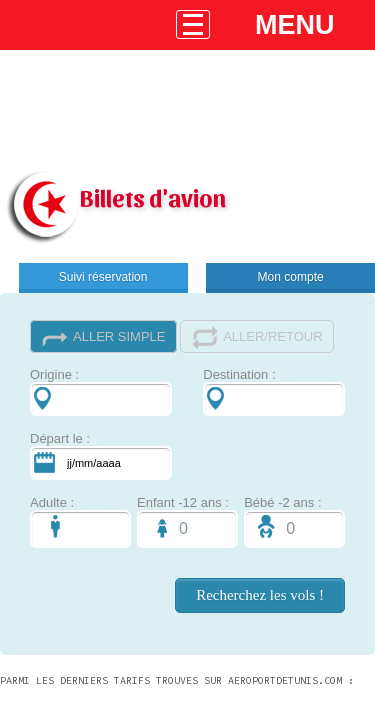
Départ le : (101, 455)
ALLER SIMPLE (103, 337)
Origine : (101, 391)
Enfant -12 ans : (187, 521)
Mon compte (291, 277)
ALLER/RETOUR (256, 337)
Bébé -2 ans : (294, 521)
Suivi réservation (103, 277)
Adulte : (80, 521)
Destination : (274, 391)
